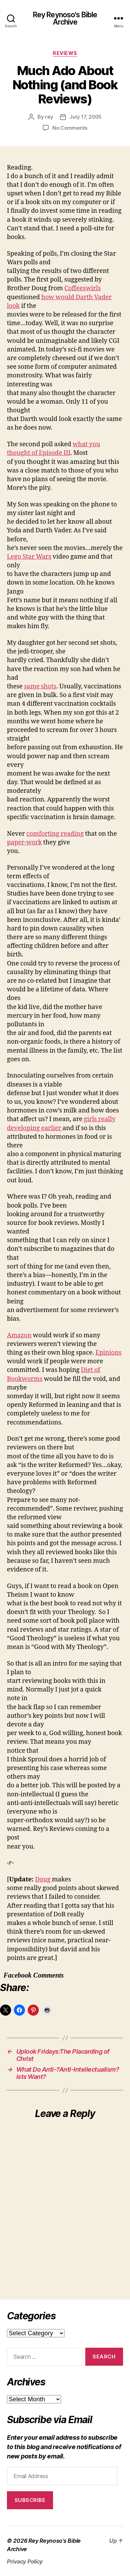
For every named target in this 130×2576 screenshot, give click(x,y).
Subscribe (30, 2500)
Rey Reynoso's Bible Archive (65, 18)
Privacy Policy (25, 2561)
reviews (65, 53)
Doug (43, 1879)
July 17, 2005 (85, 116)
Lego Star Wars (29, 557)
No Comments (69, 128)
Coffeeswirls (82, 288)
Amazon (19, 1335)
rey (49, 116)
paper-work (24, 842)
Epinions (108, 1353)
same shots (40, 686)
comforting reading (55, 834)
